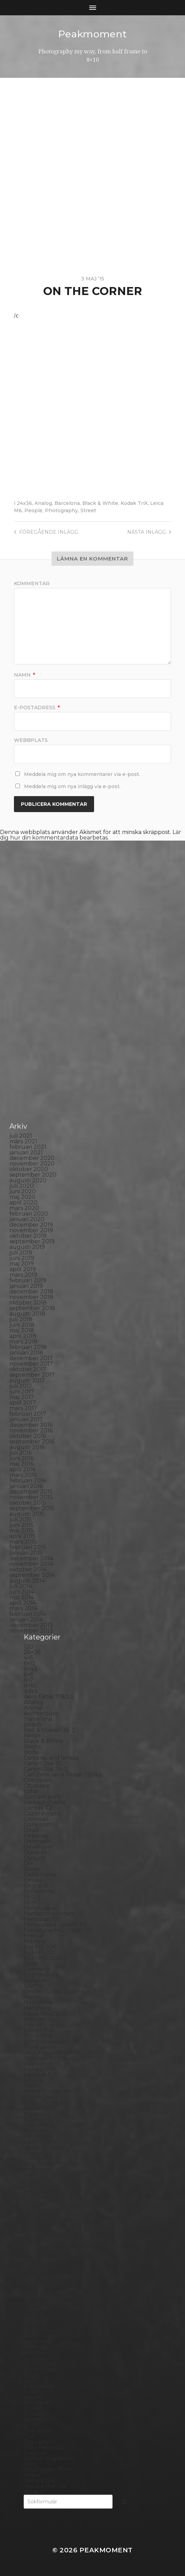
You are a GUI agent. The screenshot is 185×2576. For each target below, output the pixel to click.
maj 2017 (21, 1396)
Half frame (38, 2002)
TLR (29, 2435)
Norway (34, 2235)
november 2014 (31, 1563)
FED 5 (32, 1896)
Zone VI (34, 2491)
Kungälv (35, 2130)
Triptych (35, 2452)
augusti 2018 (27, 1313)
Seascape (37, 2358)
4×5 (28, 1657)
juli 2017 (20, 1385)
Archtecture (41, 1713)
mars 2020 (24, 1207)
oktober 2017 (27, 1369)
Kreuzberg (39, 2124)
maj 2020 (22, 1196)
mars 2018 (23, 1341)
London (34, 2157)
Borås (31, 1752)
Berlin (32, 1735)
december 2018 (31, 1291)
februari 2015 (27, 1547)
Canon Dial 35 (43, 1763)
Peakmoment (92, 34)
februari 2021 (27, 1146)
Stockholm (39, 2402)
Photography (61, 510)
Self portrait (40, 2363)
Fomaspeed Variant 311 (55, 1924)
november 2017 (31, 1363)
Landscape (39, 2135)
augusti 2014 (27, 1580)
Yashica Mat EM (45, 2486)
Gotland (35, 1980)
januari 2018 (26, 1352)
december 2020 (32, 1157)
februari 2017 (27, 1413)
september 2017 (32, 1374)
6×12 (30, 1663)
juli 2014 (20, 1586)
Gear (30, 1963)
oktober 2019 (27, 1235)
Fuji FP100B (40, 1946)
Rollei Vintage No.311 (52, 2335)
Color (31, 1791)
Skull (31, 2380)
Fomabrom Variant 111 (53, 1913)
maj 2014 (21, 1597)
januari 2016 (26, 1485)
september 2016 (31, 1441)
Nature (34, 2202)
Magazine (37, 2163)
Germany (37, 1968)
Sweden (35, 2419)
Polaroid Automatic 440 (57, 2302)
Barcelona (67, 503)
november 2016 (31, 1430)
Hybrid (33, 2024)
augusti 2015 (27, 1513)
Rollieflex (36, 2341)
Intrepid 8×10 (42, 2074)
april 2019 (22, 1269)
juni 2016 (21, 1458)
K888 (31, 2085)
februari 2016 (27, 1480)
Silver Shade (41, 2369)
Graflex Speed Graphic (55, 1991)
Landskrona (40, 2141)
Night (31, 2208)
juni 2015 (21, 1524)
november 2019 (31, 1230)
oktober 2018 (28, 1302)
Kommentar (31, 583)
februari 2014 (27, 1613)
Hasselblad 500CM (49, 2013)
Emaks (33, 1879)
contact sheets (44, 1802)
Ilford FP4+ (39, 2030)
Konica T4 (37, 2113)
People (33, 510)
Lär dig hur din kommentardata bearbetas (90, 834)
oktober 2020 (28, 1169)
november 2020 (32, 1163)
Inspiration (38, 2063)
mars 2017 (23, 1408)
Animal (33, 1707)
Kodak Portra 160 (47, 2091)
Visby (31, 2463)
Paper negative (45, 2252)
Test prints (38, 2430)
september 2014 (32, 1574)
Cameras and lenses (51, 1757)
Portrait (34, 2313)
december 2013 (31, 1624)
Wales (32, 2474)
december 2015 (31, 1491)
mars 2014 (23, 1608)
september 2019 (32, 1241)
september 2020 (32, 1174)
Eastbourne (40, 1874)
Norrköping (40, 2230)
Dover (32, 1868)
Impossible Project (49, 2057)
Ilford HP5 (38, 2035)
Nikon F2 (36, 2213)
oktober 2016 (27, 1435)
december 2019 (31, 1224)
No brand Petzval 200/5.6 (59, 2219)
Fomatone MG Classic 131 (58, 1930)
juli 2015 (20, 1519)
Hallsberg (37, 2007)
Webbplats (31, 739)
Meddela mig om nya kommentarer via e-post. (82, 774)
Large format (42, 2146)
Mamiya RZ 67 (43, 2169)
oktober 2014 (27, 1569)
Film (30, 1902)
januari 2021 (26, 1152)
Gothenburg (42, 1974)
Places (33, 2274)
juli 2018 (20, 1319)
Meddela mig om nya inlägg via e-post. (72, 786)
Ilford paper (40, 2046)
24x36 (24, 503)
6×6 (28, 1674)
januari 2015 (26, 1552)
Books (32, 1746)
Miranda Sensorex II (51, 2196)
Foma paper (40, 1907)
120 (28, 1646)
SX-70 (32, 2424)
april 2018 (22, 1335)
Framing (35, 1941)
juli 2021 (20, 1135)
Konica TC (37, 2119)
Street (88, 510)
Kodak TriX (134, 503)
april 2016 (22, 1469)
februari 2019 (27, 1280)
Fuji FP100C (40, 1952)
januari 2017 (26, 1419)
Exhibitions (39, 1891)
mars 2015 (23, 1541)
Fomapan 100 (42, 1918)
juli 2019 (20, 1252)
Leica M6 (35, 2152)
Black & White (100, 503)
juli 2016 (20, 1452)
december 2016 (31, 1424)
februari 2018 (28, 1346)
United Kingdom (47, 2458)
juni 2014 (21, 1591)
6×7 (28, 1679)
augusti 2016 (27, 1447)
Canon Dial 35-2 (45, 1768)
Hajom (33, 1996)
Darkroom (38, 1824)
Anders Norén (104, 2559)
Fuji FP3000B (43, 1957)
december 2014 (31, 1558)
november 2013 (31, 1630)
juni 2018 (21, 1324)
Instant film (40, 2069)
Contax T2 (38, 1807)
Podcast (35, 2291)
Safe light (37, 2352)
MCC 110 (35, 2185)
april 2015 (22, 1535)
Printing (35, 2319)
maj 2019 (21, 1263)
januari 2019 (26, 1285)
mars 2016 (23, 1474)
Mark (31, 2174)
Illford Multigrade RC (53, 2052)
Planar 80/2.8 (42, 2280)
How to (34, 2018)
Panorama (38, 2246)
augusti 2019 (27, 1246)
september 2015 (31, 1508)
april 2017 (22, 1402)
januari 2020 (27, 1219)
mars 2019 (23, 1274)
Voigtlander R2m (47, 2469)
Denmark (37, 1841)
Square (34, 2397)
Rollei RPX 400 (44, 2330)
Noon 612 (36, 2224)
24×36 (32, 1652)
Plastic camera (44, 2285)
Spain (31, 2391)
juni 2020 (22, 1191)
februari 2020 (28, 1213)
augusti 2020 (28, 1180)
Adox (31, 1690)
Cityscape (37, 1785)
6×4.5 (31, 1668)
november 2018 (31, 1296)
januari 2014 (26, 1619)
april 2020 (23, 1202)
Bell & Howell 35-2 (49, 1729)
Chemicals (38, 1779)
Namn (24, 674)
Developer (38, 1846)
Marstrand (38, 2180)
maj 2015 (21, 1530)
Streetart (36, 2413)
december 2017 (31, 1358)
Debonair (36, 1835)
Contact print (42, 1796)
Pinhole (34, 2269)
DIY (28, 1863)
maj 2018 (21, 1330)
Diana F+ (35, 1852)
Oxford (34, 2241)
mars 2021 (23, 1141)
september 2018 (32, 1308)
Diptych (34, 1857)
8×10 (30, 1685)
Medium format (46, 2191)
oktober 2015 (27, 1502)
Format (34, 1935)
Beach (32, 1724)
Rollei (31, 2324)
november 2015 (31, 1497)
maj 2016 (21, 1463)
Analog (43, 503)
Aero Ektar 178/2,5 (49, 1696)
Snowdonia (39, 2385)
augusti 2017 (27, 1380)
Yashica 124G (41, 2480)
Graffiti (33, 1985)
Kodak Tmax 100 (47, 2096)
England (36, 1885)
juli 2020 (21, 1185)
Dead (31, 1829)
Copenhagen (42, 1813)
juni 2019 (21, 1257)
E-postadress (37, 707)
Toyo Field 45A (44, 2447)
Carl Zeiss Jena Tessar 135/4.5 (63, 1774)
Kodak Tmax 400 (47, 2102)
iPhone (34, 2080)
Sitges (32, 2374)
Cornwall (36, 1818)
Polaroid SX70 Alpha (52, 2308)
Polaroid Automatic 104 (56, 2296)
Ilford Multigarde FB (52, 2041)
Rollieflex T (39, 2347)
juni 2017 (21, 1391)
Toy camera (40, 2441)
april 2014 (22, 1602)
